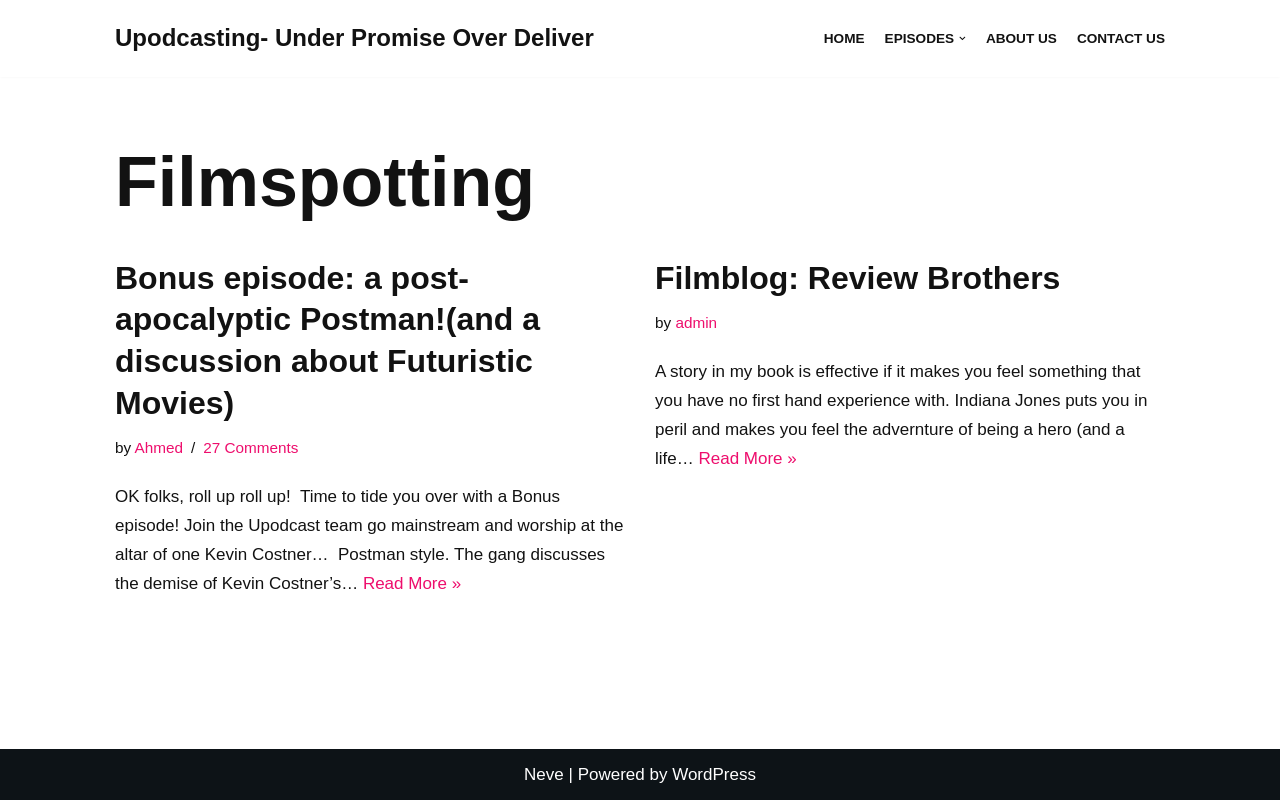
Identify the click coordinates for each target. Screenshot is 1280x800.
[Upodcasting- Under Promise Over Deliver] (354, 38)
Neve (544, 774)
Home (844, 38)
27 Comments (250, 447)
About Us (1021, 38)
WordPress (714, 774)
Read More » (412, 583)
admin (696, 322)
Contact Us (1121, 38)
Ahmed (159, 447)
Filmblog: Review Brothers (857, 278)
